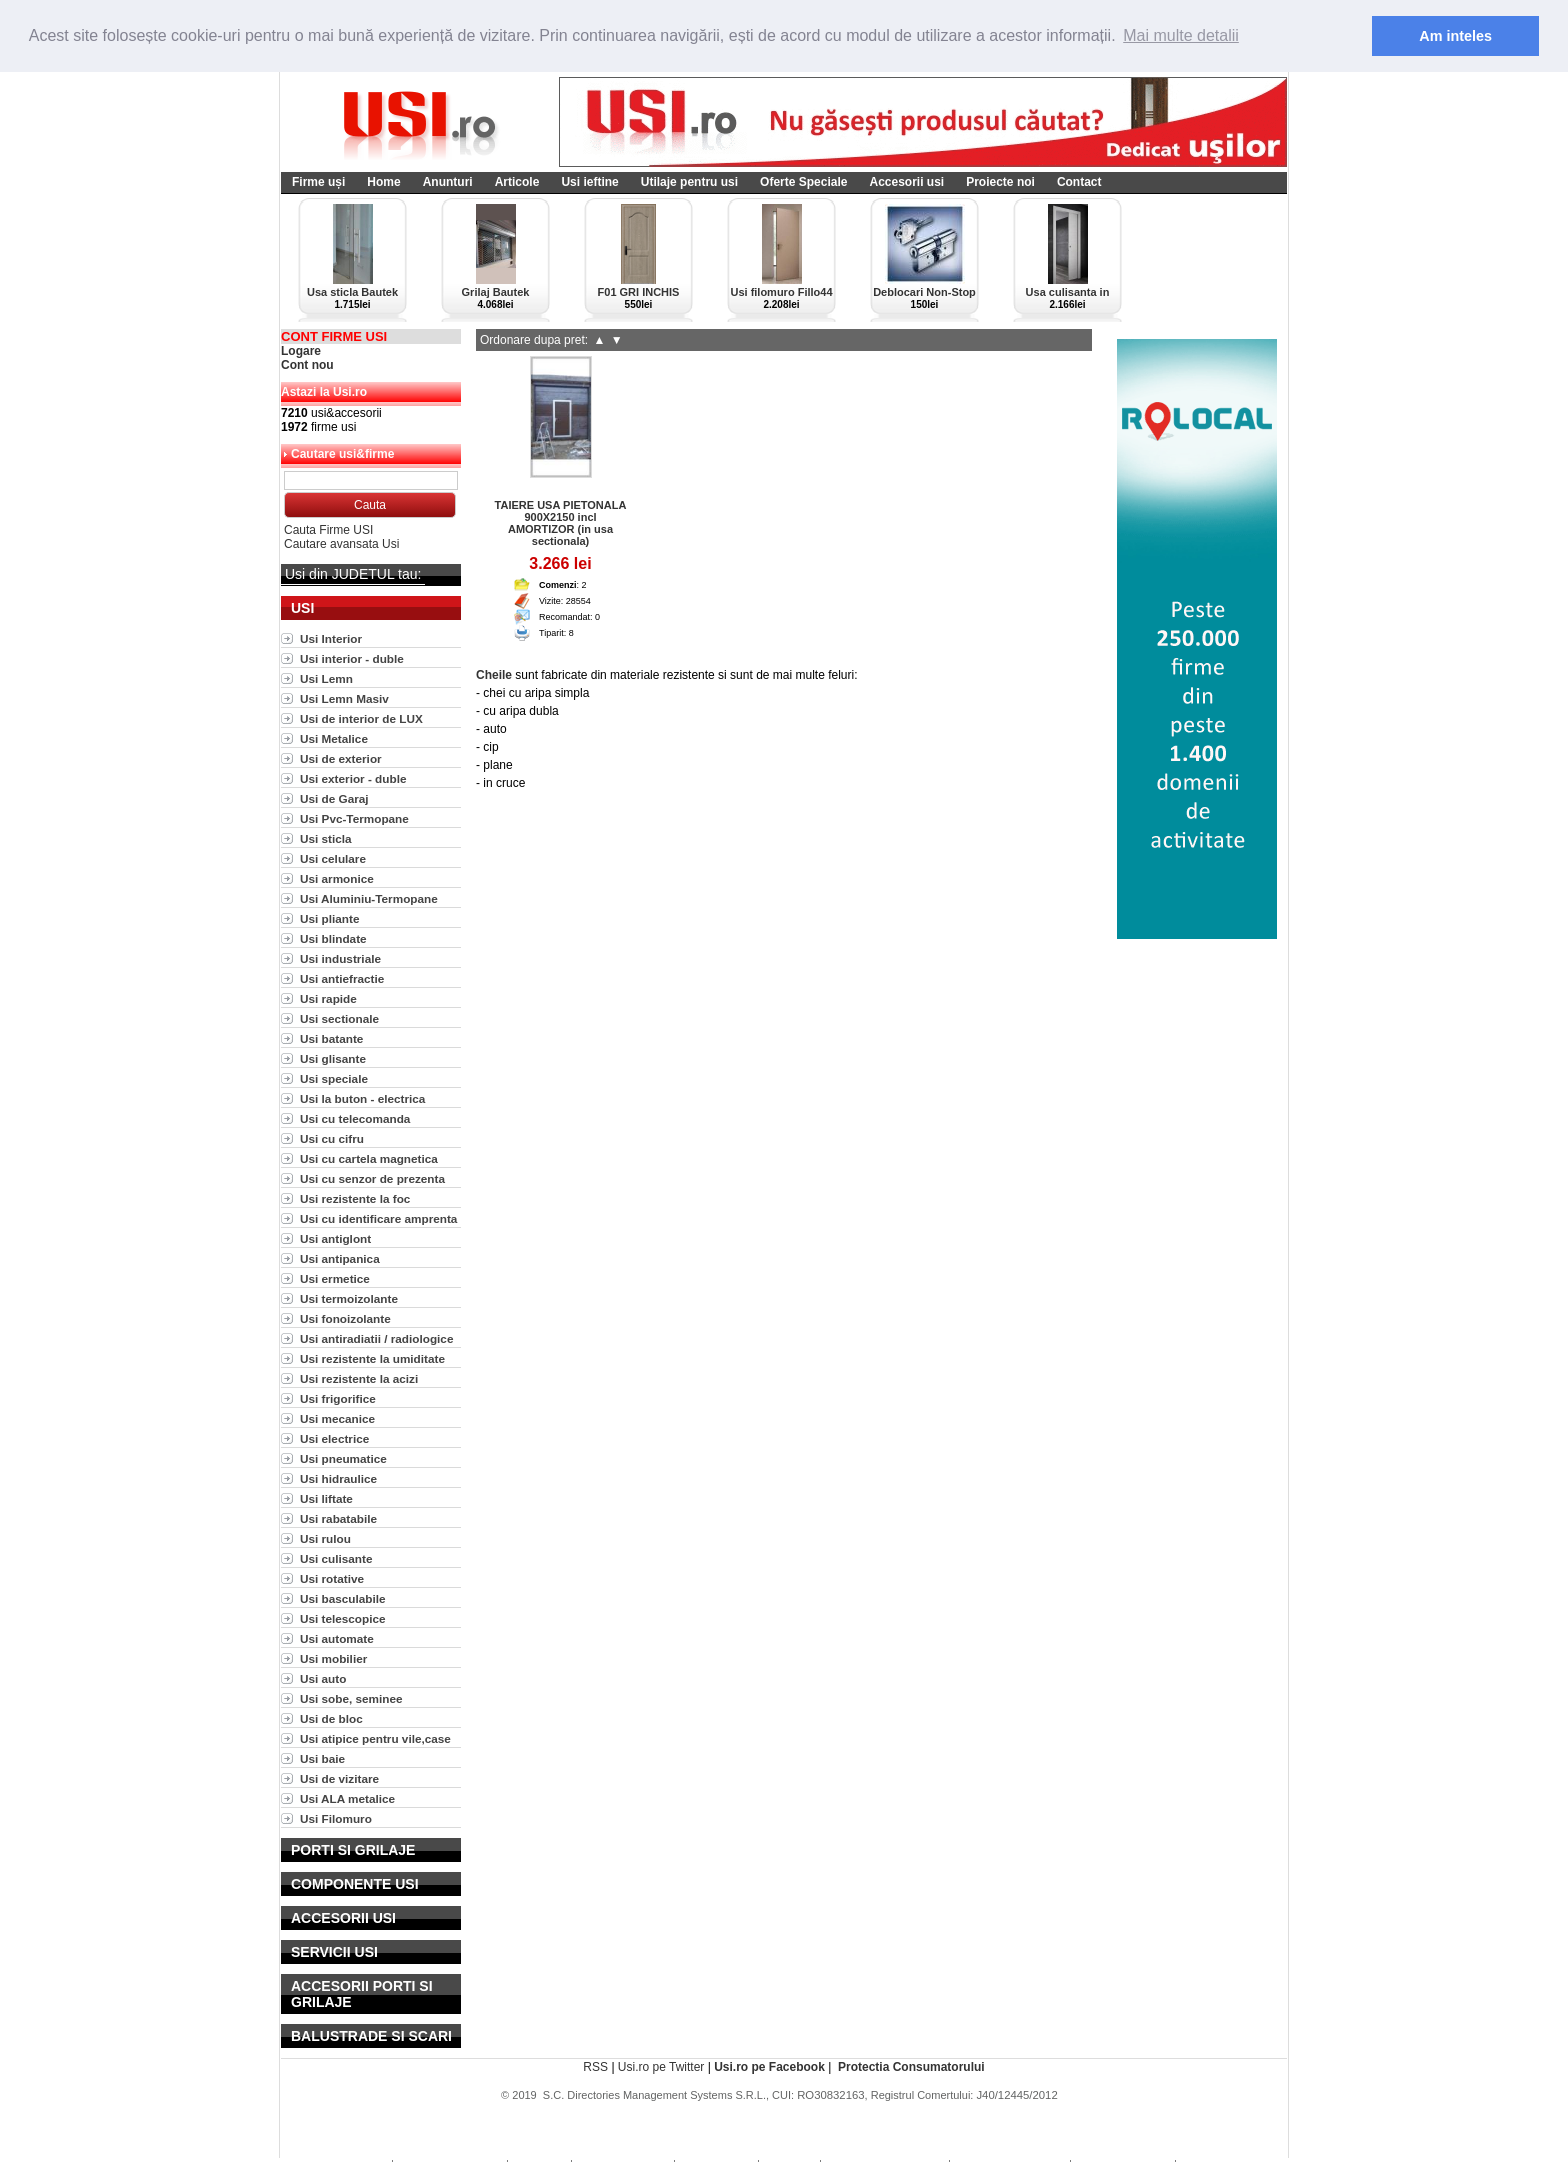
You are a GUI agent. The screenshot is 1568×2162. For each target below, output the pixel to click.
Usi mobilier (333, 1658)
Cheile (494, 675)
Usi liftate (326, 1498)
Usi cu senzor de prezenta (372, 1178)
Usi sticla (326, 838)
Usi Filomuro (336, 1818)
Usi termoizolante (349, 1298)
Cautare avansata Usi (341, 544)
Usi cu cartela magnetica (369, 1158)
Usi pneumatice (343, 1458)
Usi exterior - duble (353, 778)
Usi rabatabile (338, 1518)
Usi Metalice (334, 738)
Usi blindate (333, 938)
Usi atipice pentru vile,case (375, 1738)
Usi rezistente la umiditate (372, 1358)
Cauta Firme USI (328, 530)
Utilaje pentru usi (689, 182)
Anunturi (448, 182)
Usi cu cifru (332, 1138)
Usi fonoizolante (345, 1318)
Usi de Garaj (334, 798)
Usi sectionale (339, 1018)
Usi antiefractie (342, 978)
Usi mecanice (337, 1418)
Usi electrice (334, 1438)
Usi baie (322, 1758)
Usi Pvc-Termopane (354, 818)
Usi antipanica (340, 1258)
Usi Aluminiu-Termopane (369, 898)
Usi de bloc (331, 1718)
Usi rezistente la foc (355, 1198)
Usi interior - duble (352, 658)
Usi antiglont (335, 1238)
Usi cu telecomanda (355, 1118)
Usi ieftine (589, 182)
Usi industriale (340, 958)
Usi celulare (333, 858)
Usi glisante (333, 1058)
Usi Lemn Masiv (344, 698)
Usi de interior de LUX (361, 718)
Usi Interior (331, 638)
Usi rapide (328, 998)
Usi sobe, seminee (351, 1698)
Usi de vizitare (339, 1778)
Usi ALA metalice (347, 1798)
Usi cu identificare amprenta (378, 1218)
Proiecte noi (1000, 182)
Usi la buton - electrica (362, 1098)
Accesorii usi (906, 182)
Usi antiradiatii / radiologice (376, 1338)
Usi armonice (337, 878)
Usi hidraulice (338, 1478)
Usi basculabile (343, 1598)
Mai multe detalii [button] (1181, 35)
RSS (595, 2067)
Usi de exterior (341, 758)
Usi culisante (336, 1558)
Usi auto (323, 1678)
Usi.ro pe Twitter (661, 2067)
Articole (517, 182)
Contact (1079, 182)
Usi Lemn (326, 678)
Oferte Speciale (803, 182)
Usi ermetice (335, 1278)
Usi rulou (325, 1538)
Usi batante (331, 1038)
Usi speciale (334, 1078)
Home (383, 182)
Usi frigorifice (338, 1398)
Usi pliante (329, 918)
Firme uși (318, 182)
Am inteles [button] (1455, 36)
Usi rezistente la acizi (359, 1378)
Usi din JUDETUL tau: (353, 574)
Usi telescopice (343, 1618)
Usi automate (337, 1638)
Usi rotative (332, 1578)
